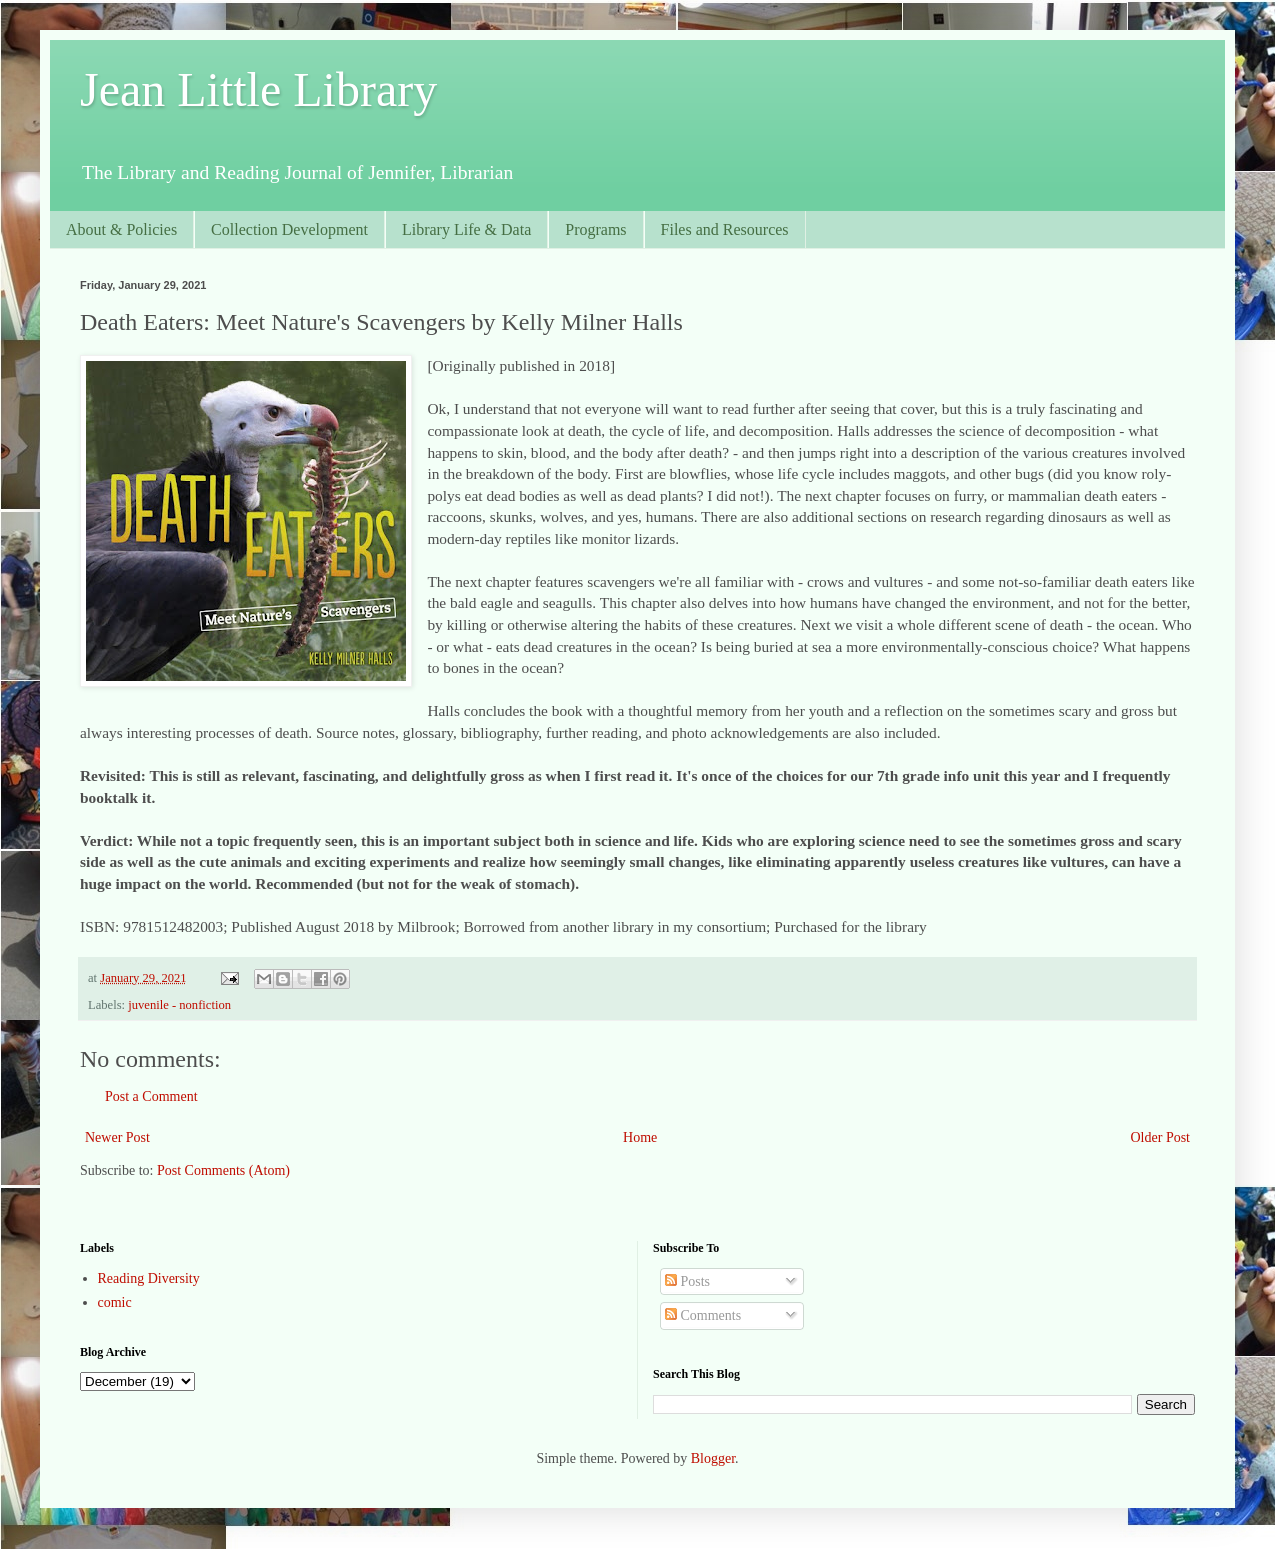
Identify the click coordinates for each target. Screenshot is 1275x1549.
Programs (595, 229)
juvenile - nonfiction (179, 1005)
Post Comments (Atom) (223, 1170)
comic (115, 1302)
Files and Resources (725, 229)
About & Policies (121, 229)
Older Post (1161, 1137)
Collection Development (289, 229)
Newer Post (117, 1137)
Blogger (713, 1458)
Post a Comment (151, 1096)
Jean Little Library (258, 89)
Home (640, 1137)
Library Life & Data (466, 229)
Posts (687, 1281)
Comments (703, 1315)
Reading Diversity (149, 1278)
